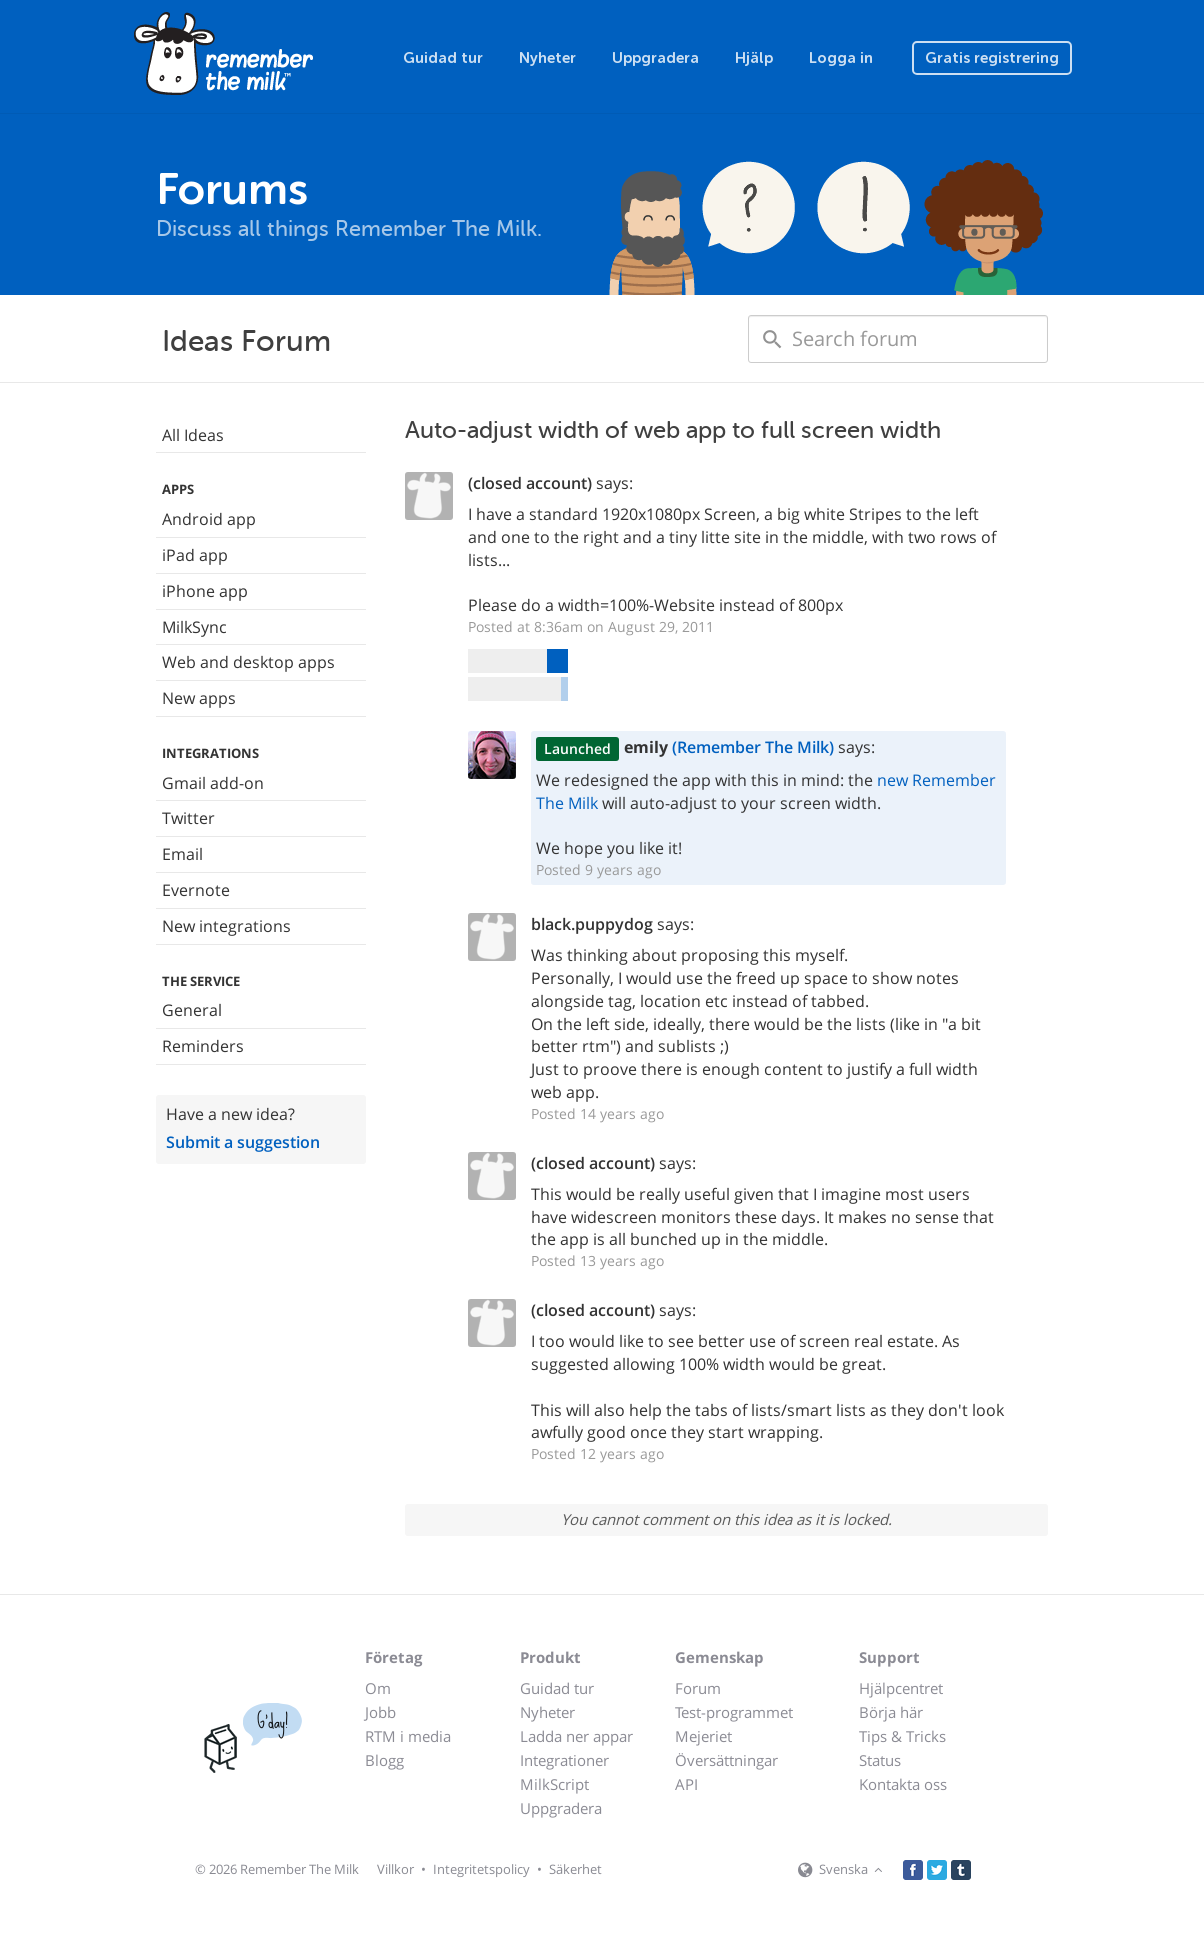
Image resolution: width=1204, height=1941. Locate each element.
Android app (209, 519)
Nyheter (547, 58)
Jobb (380, 1712)
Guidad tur (443, 58)
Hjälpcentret (901, 1688)
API (686, 1784)
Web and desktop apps (248, 662)
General (192, 1010)
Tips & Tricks (902, 1736)
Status (880, 1760)
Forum (698, 1688)
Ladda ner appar (576, 1736)
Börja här (891, 1712)
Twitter (188, 818)
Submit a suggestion (243, 1142)
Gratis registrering (992, 58)
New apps (199, 698)
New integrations (226, 926)
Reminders (203, 1046)
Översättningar (726, 1760)
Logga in (841, 58)
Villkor (395, 1869)
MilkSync (194, 627)
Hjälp (754, 58)
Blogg (384, 1760)
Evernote (196, 890)
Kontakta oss (903, 1784)
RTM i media (408, 1736)
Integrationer (564, 1760)
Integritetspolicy (481, 1869)
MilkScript (554, 1784)
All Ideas (193, 435)
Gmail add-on (213, 783)
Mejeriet (703, 1736)
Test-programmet (734, 1712)
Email (182, 854)
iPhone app (205, 591)
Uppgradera (655, 58)
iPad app (195, 555)
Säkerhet (575, 1869)
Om (378, 1688)
